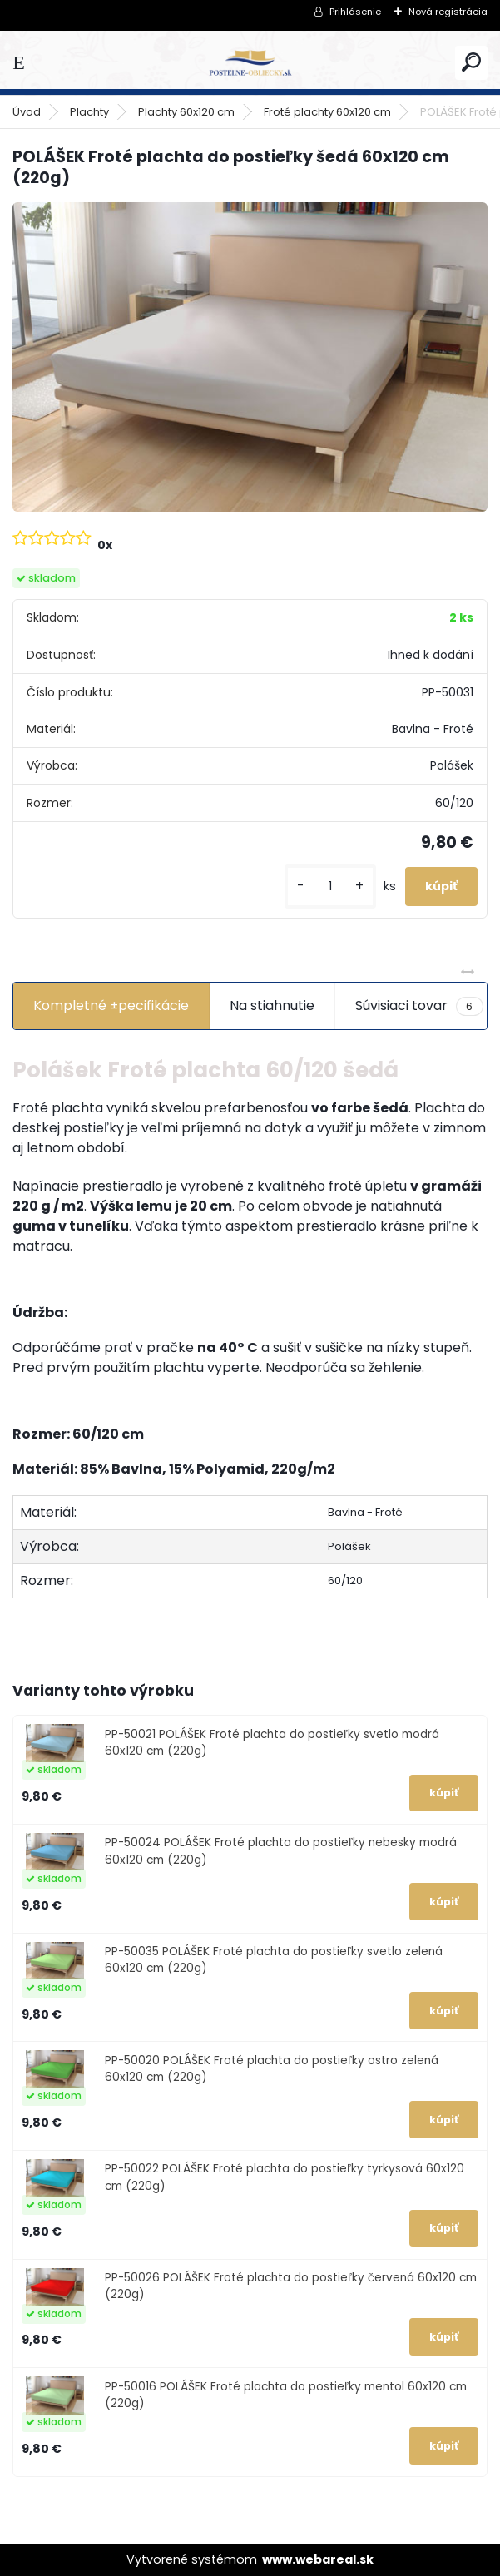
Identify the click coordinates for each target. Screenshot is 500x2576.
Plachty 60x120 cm (186, 112)
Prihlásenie (355, 11)
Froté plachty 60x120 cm (327, 112)
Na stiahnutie (272, 1005)
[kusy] (330, 886)
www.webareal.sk (318, 2559)
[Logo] (250, 63)
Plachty (89, 112)
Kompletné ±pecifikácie (111, 1005)
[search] (471, 62)
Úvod (26, 112)
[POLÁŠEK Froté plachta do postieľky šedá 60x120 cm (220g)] (250, 357)
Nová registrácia (448, 11)
